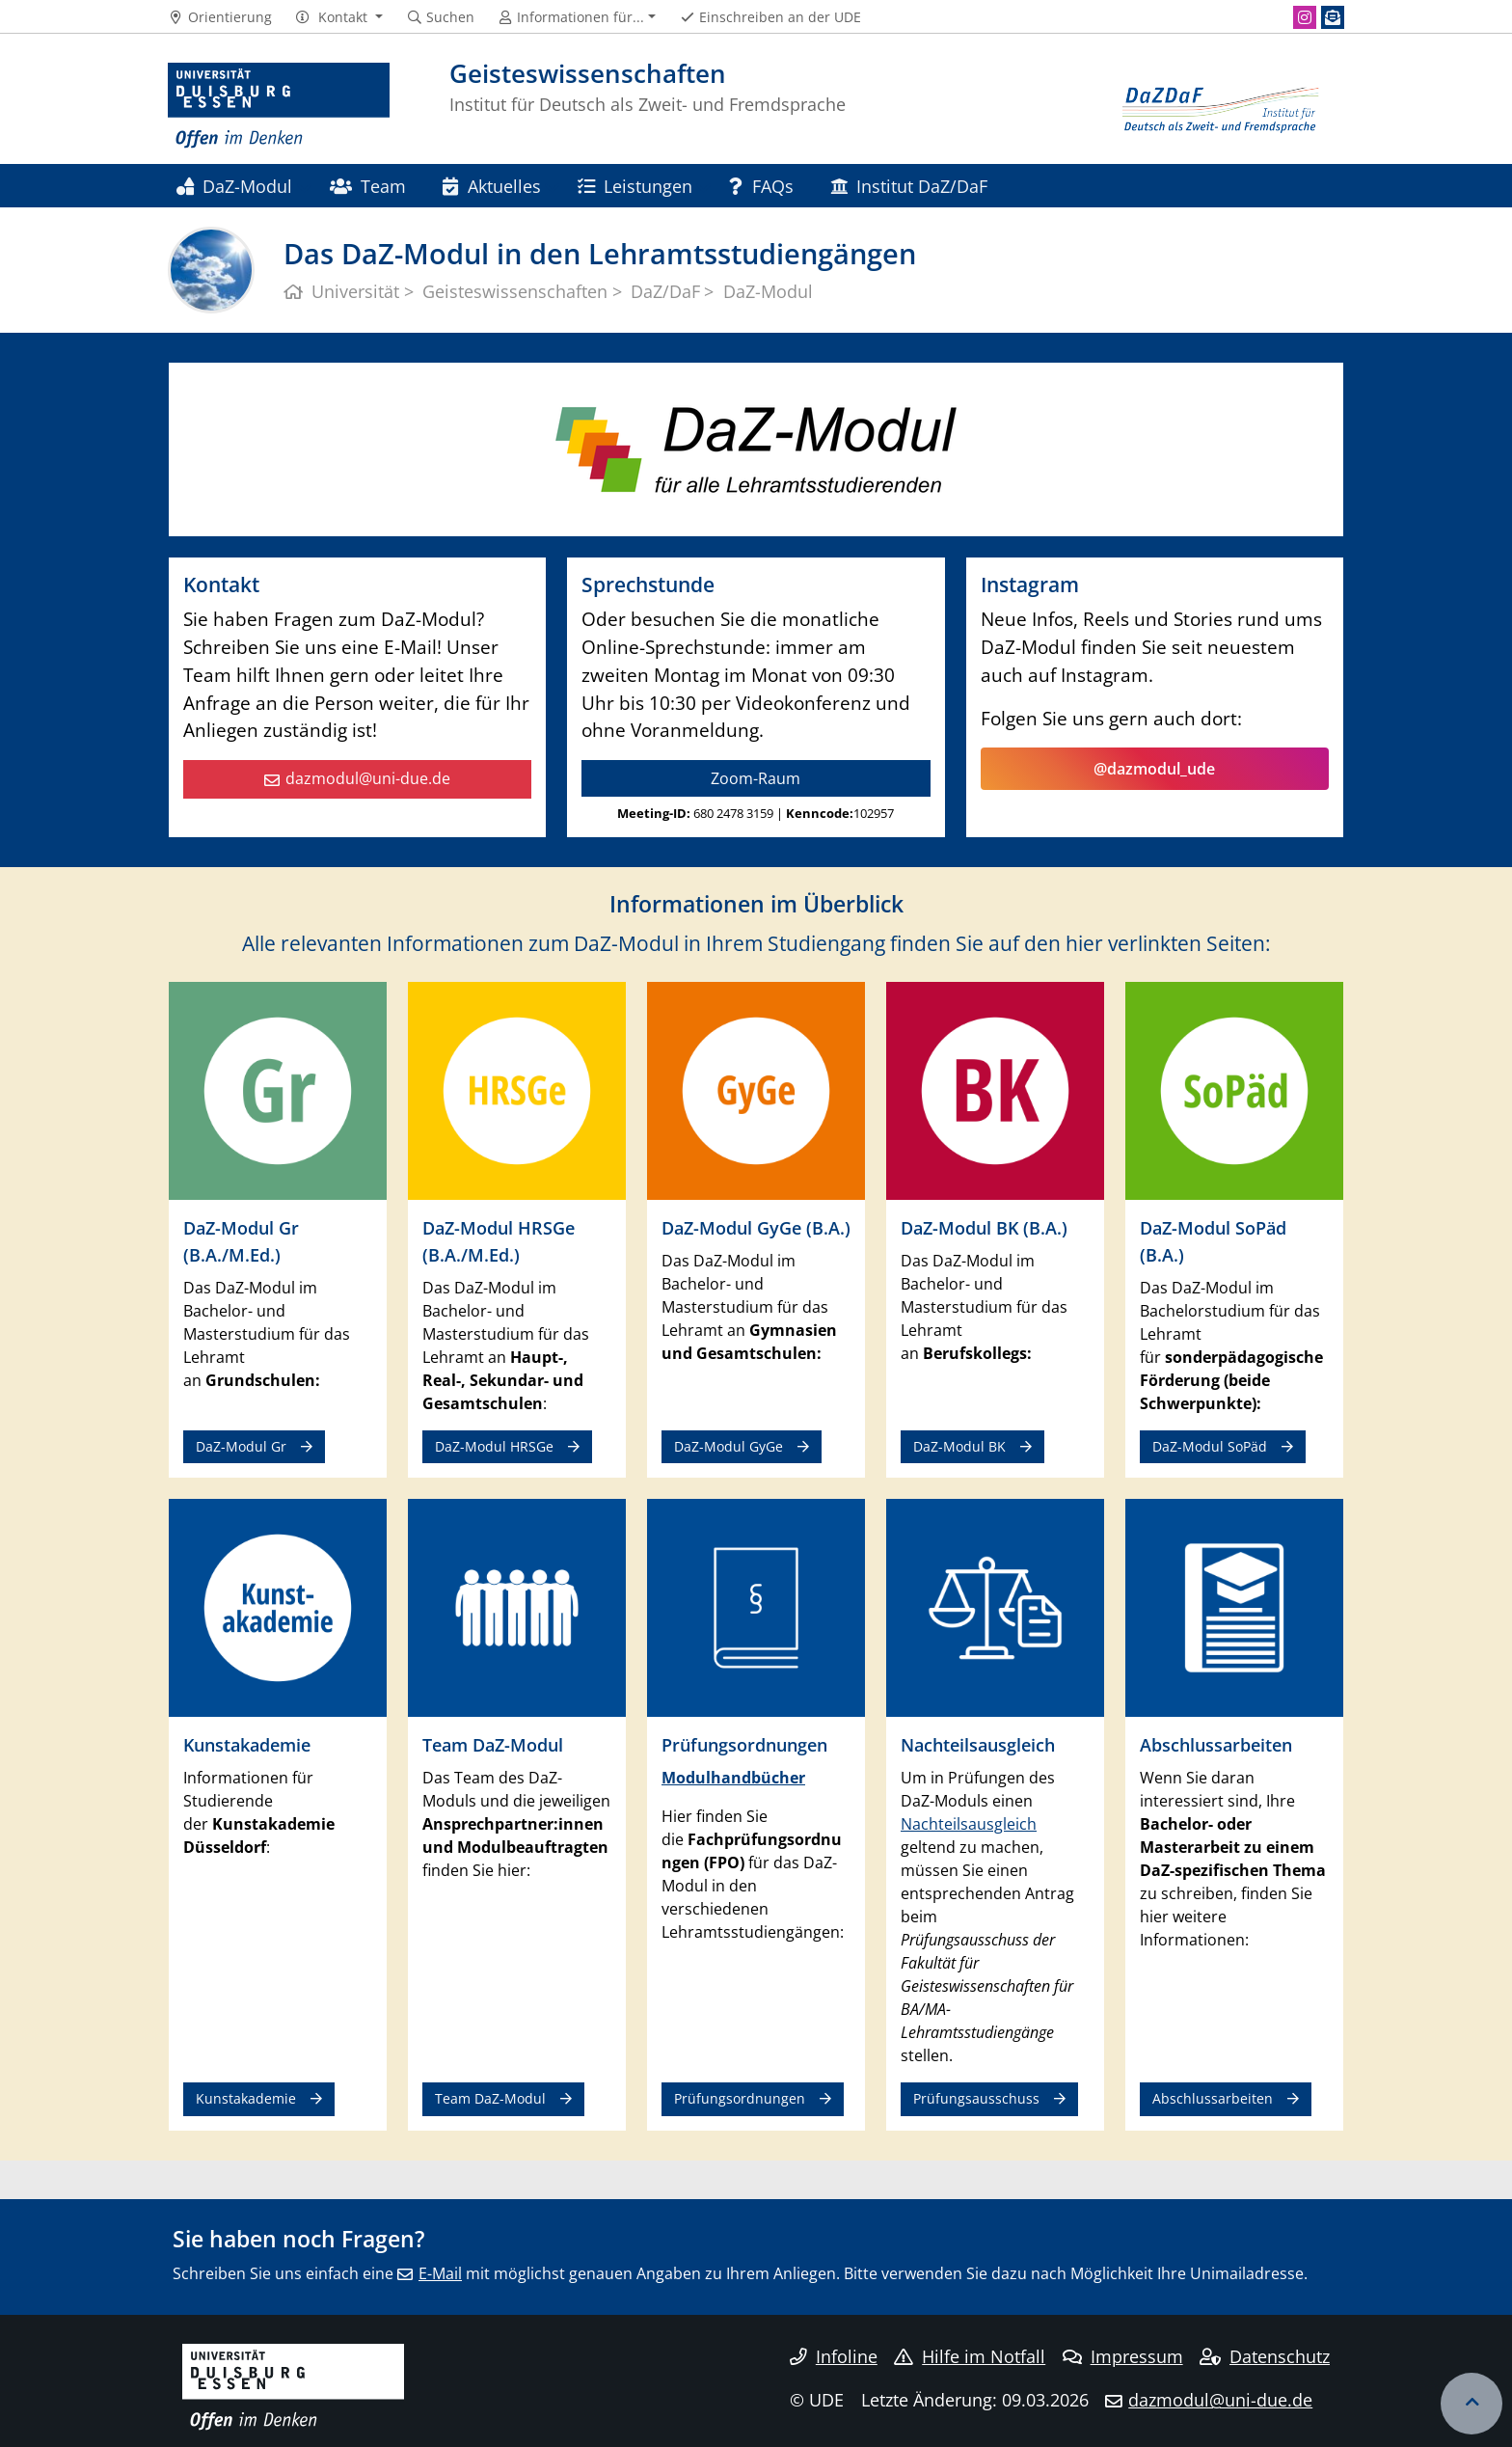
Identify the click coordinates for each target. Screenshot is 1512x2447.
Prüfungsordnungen (739, 2098)
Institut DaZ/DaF (908, 186)
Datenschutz (1265, 2356)
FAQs (761, 186)
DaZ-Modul (234, 186)
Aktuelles (491, 186)
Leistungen (635, 186)
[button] (339, 17)
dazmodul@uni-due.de (367, 778)
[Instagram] (1304, 17)
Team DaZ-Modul (490, 2098)
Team (368, 186)
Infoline (834, 2356)
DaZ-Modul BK (959, 1446)
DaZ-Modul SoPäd (1209, 1446)
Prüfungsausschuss (976, 2098)
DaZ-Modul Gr (241, 1446)
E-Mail (440, 2273)
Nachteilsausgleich (969, 1824)
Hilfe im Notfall (969, 2356)
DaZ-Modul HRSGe (494, 1446)
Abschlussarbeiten (1212, 2098)
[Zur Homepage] (279, 106)
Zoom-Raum (755, 778)
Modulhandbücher (733, 1777)
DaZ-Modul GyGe (728, 1446)
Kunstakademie (246, 2098)
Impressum (1123, 2356)
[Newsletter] (1332, 17)
